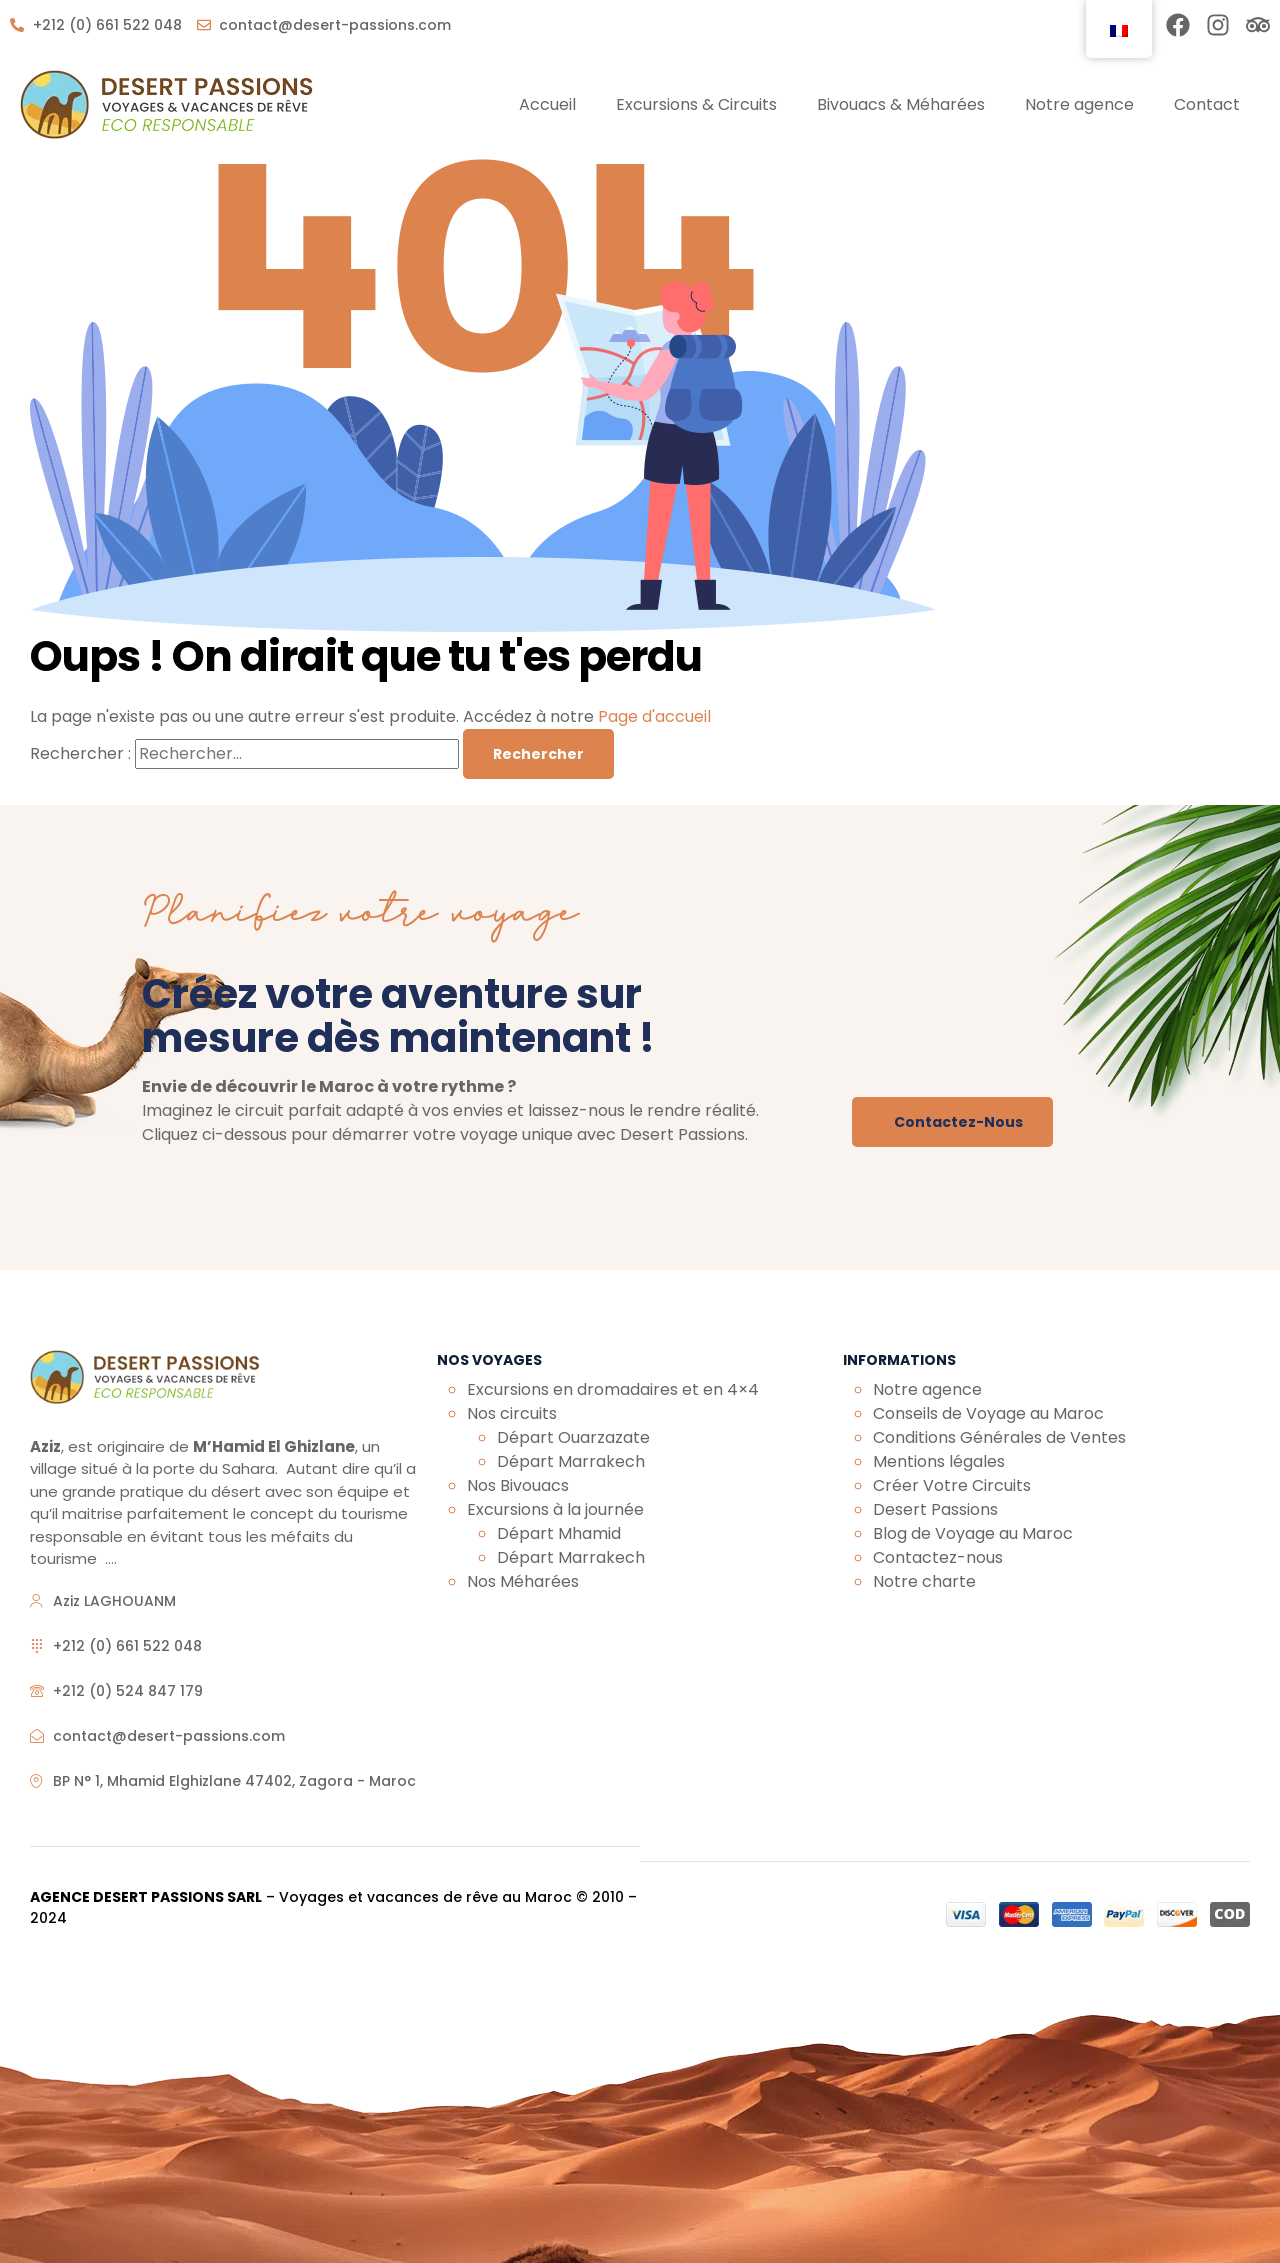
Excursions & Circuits (696, 104)
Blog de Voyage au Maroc (973, 1533)
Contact (1207, 104)
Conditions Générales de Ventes (999, 1437)
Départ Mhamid (559, 1533)
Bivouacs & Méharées (901, 104)
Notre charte (924, 1581)
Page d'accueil (654, 716)
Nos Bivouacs (518, 1485)
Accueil (547, 104)
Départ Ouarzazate (573, 1437)
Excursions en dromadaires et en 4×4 (613, 1389)
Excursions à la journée (555, 1509)
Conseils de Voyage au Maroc (988, 1413)
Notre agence (1079, 104)
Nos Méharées (523, 1581)
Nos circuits (512, 1413)
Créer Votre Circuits (954, 1485)
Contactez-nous (938, 1557)
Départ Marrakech (571, 1461)
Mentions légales (939, 1461)
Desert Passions (935, 1509)
